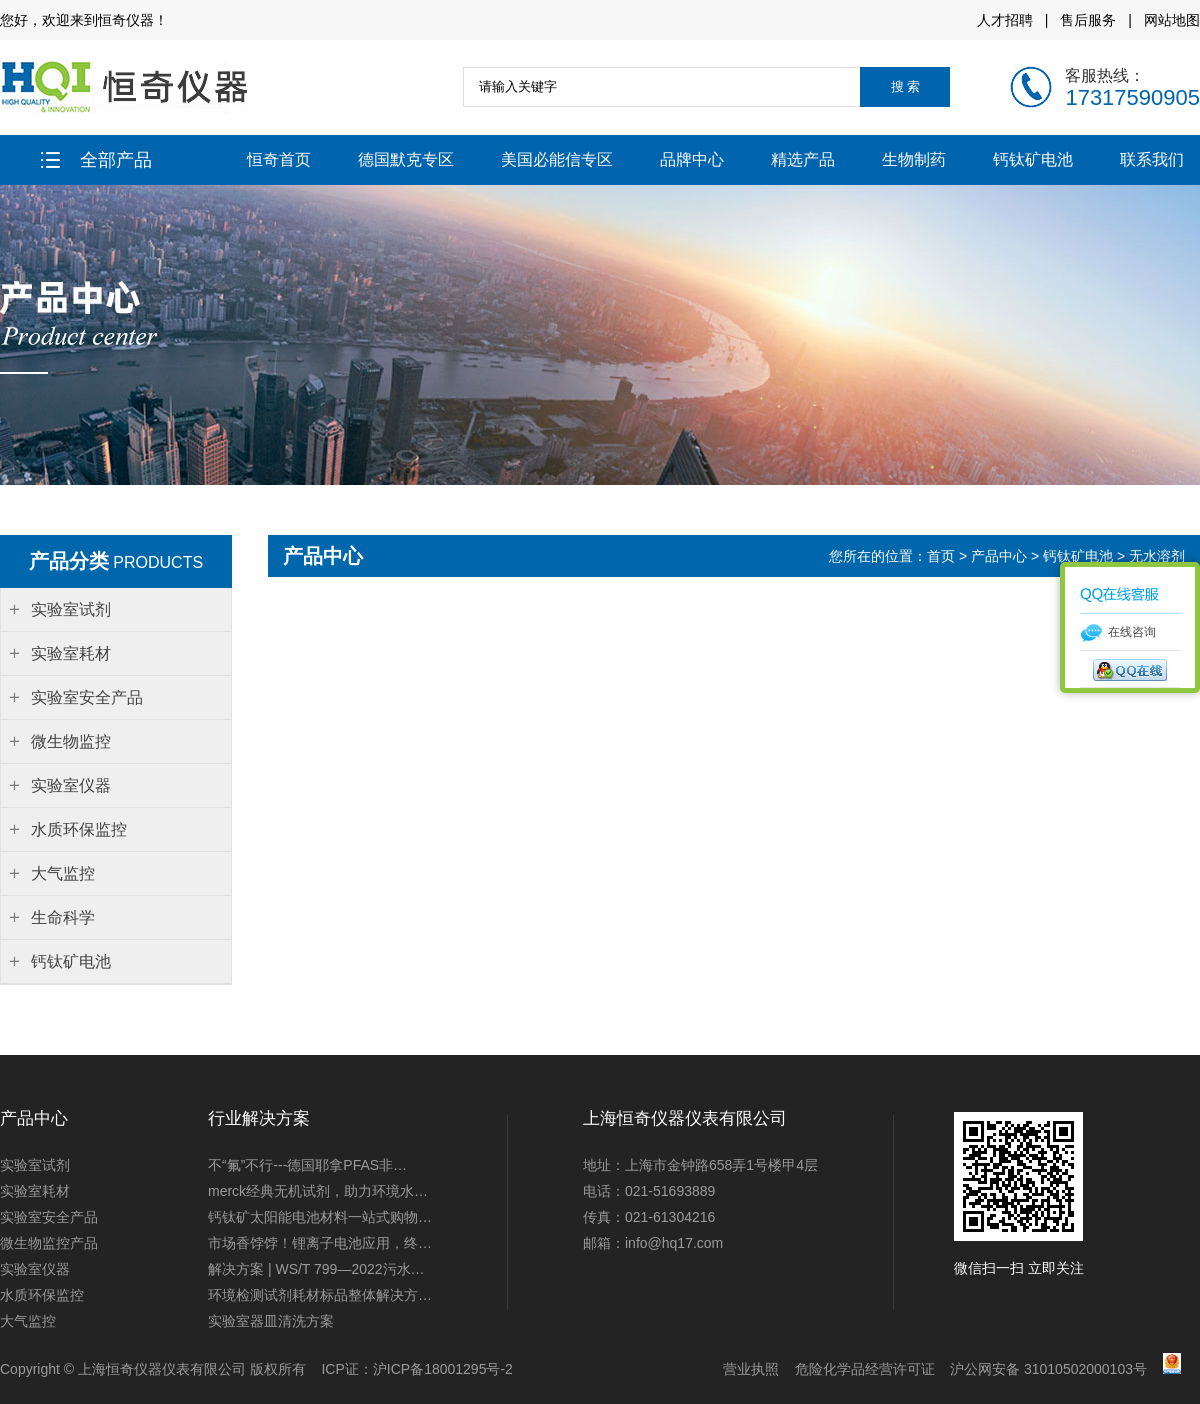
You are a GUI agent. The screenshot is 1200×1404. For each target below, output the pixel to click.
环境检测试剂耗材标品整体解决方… (320, 1295)
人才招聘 (1005, 20)
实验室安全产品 (49, 1217)
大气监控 (28, 1321)
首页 (943, 556)
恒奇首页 (279, 159)
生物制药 (914, 159)
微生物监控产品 (49, 1243)
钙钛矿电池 (1033, 159)
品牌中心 (692, 159)
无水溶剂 (1157, 556)
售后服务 (1088, 20)
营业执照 (751, 1369)
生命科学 (63, 917)
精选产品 (803, 159)
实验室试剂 (35, 1165)
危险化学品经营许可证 (865, 1369)
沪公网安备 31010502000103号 (1048, 1369)
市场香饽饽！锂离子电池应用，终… (320, 1243)
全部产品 (96, 160)
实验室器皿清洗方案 (271, 1321)
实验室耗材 (35, 1191)
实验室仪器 (35, 1269)
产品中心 (999, 556)
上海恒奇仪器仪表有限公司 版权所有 (192, 1369)
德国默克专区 (406, 159)
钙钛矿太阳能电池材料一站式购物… (320, 1217)
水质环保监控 (42, 1295)
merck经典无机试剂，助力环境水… (318, 1191)
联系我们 (1152, 159)
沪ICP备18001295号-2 (443, 1369)
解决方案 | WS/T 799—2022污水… (316, 1269)
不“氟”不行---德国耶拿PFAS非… (307, 1165)
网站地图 (1172, 20)
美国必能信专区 (557, 159)
